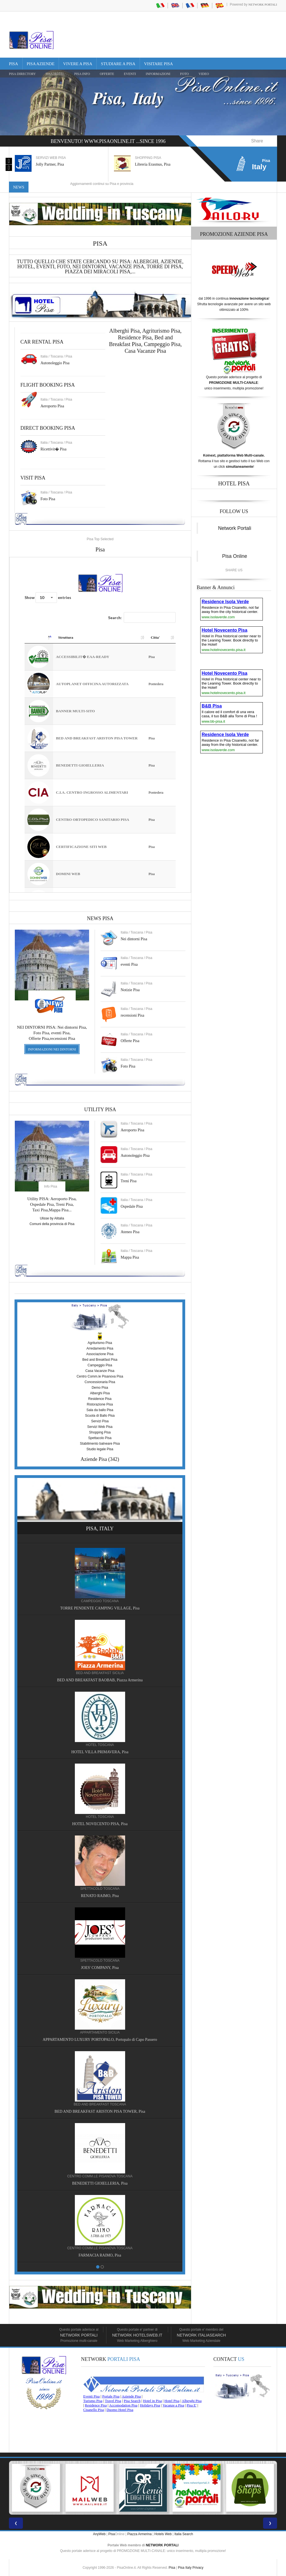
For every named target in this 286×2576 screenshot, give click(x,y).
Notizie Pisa (130, 990)
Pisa (13, 64)
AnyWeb (99, 2534)
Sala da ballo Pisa (99, 1410)
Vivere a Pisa (77, 64)
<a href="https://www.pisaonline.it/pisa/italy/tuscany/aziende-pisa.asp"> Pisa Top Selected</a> (100, 725)
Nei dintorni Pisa (134, 939)
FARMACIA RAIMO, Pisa (99, 2255)
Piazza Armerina (139, 2534)
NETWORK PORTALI (162, 2545)
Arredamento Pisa (99, 1348)
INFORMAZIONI (158, 74)
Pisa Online (234, 556)
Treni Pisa (129, 1181)
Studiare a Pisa (118, 64)
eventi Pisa (129, 964)
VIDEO (204, 74)
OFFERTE (107, 74)
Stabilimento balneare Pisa (100, 1444)
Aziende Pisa (94, 1459)
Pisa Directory (22, 74)
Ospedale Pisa (132, 1206)
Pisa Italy (185, 2568)
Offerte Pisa (130, 1041)
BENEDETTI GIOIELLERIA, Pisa (100, 2183)
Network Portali (262, 4)
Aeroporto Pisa (52, 406)
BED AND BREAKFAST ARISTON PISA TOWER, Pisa (99, 2111)
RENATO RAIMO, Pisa (100, 1896)
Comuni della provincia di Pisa (52, 1224)
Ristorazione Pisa (100, 1404)
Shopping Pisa (100, 1432)
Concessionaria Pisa (100, 1382)
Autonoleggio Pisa (55, 363)
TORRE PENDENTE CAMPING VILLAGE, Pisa (100, 1608)
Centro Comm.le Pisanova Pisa (100, 1376)
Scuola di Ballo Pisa (100, 1416)
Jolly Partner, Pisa (50, 164)
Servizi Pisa (100, 1421)
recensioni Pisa (132, 1015)
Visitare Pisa (158, 64)
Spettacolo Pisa (99, 1438)
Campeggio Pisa (162, 344)
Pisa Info (82, 74)
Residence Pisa (135, 337)
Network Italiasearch (201, 2335)
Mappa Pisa (130, 1257)
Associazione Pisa (99, 1354)
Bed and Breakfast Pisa (99, 1360)
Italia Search (183, 2534)
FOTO (184, 74)
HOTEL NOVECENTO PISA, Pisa (99, 1824)
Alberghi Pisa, (125, 331)
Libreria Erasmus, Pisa (152, 164)
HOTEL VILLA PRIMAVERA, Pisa (99, 1752)
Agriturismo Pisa (161, 331)
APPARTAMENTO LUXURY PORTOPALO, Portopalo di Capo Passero (100, 2039)
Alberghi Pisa (100, 1393)
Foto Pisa (128, 1066)
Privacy (197, 2568)
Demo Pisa (100, 1388)
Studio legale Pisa (99, 1449)
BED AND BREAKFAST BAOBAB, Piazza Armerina (100, 1680)
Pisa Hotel (55, 74)
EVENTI (130, 74)
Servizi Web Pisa (99, 1427)
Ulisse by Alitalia (52, 1218)
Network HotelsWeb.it (137, 2335)
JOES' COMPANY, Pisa (100, 1968)
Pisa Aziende (41, 64)
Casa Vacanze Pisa (145, 351)
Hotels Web (163, 2534)
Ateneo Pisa (130, 1232)
